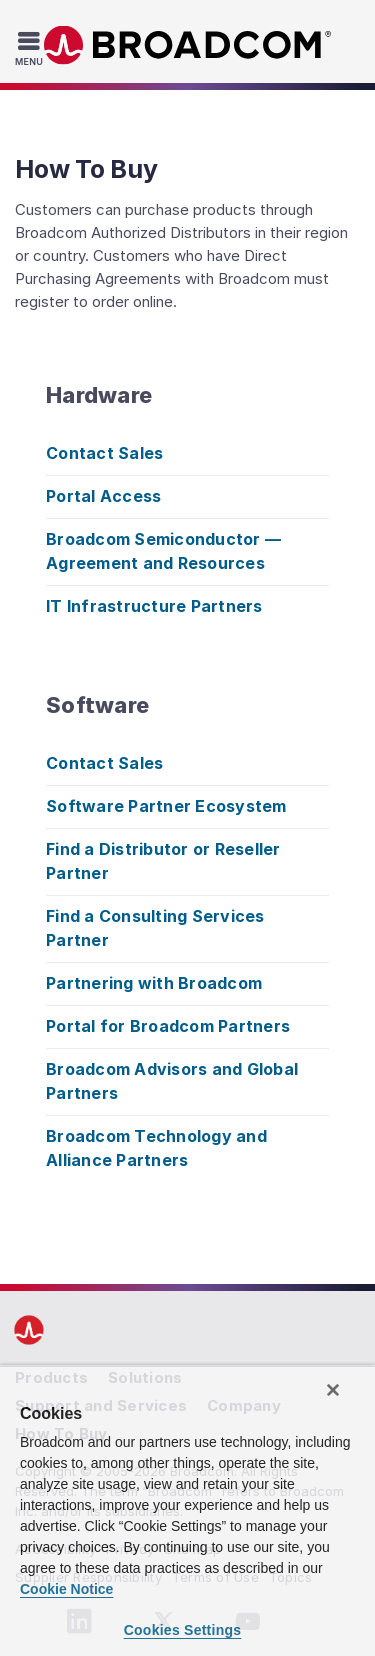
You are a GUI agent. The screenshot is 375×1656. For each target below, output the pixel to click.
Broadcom (188, 45)
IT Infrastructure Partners (154, 606)
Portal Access (103, 496)
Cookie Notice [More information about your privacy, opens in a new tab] (66, 1589)
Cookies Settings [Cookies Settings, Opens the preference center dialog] (183, 1630)
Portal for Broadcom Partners (168, 1026)
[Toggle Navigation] (31, 48)
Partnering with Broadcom (154, 983)
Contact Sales (104, 453)
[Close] (333, 1390)
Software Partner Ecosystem (166, 806)
